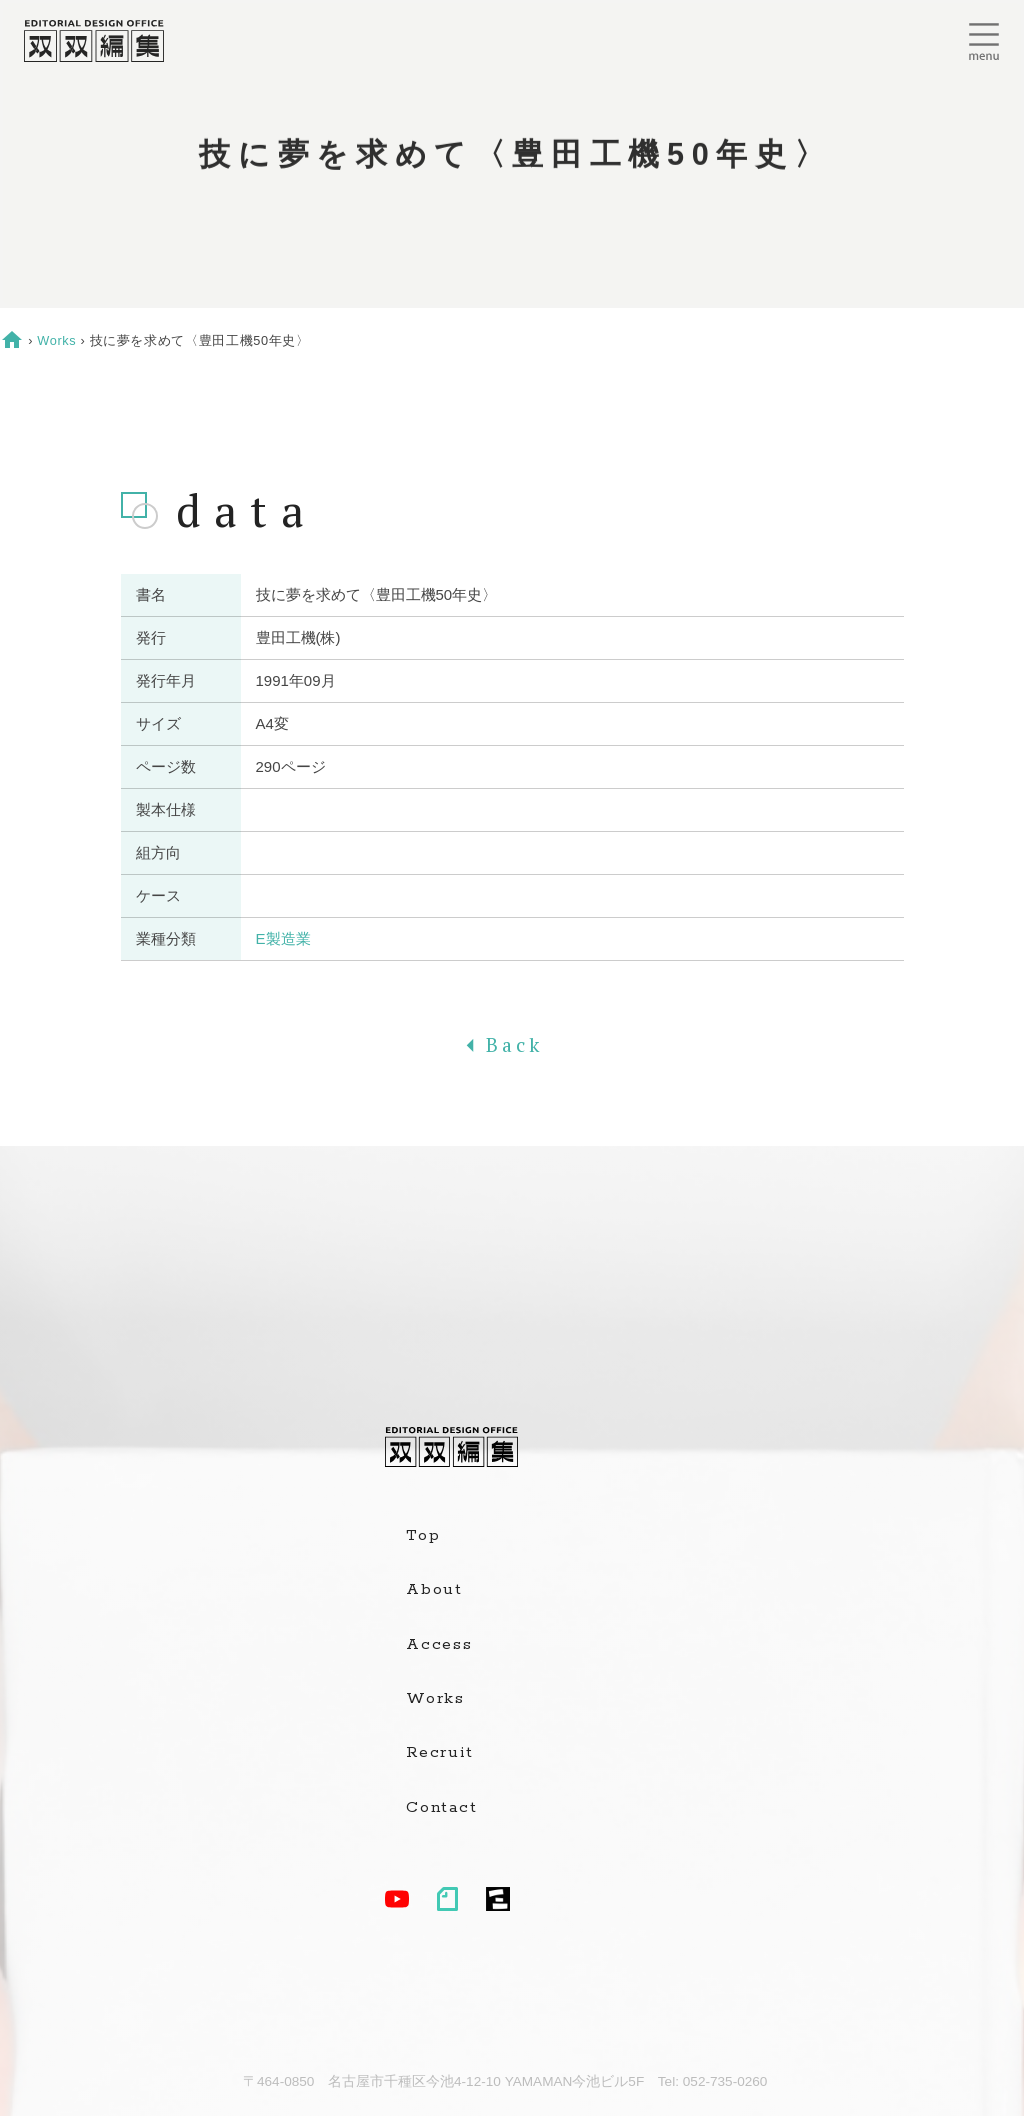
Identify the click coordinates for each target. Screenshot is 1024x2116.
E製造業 (283, 938)
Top (423, 1536)
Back (512, 1045)
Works (56, 340)
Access (439, 1645)
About (434, 1590)
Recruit (439, 1753)
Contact (441, 1808)
